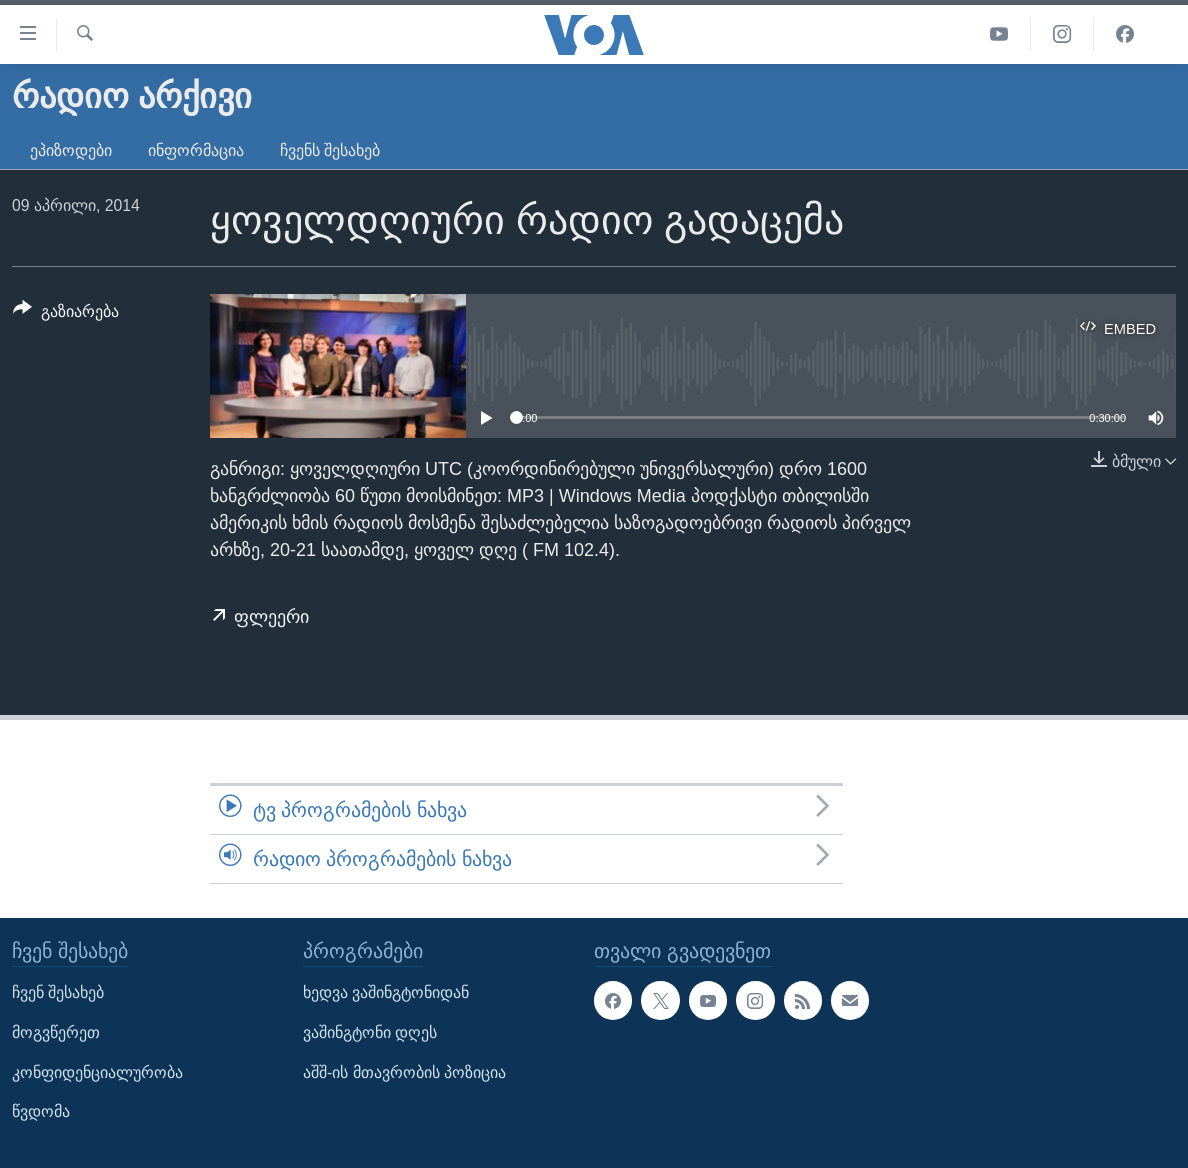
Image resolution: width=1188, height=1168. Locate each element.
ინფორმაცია (196, 150)
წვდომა (41, 1112)
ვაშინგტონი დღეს (370, 1032)
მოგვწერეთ (56, 1032)
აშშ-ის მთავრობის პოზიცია (404, 1072)
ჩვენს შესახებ (330, 150)
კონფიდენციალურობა (97, 1072)
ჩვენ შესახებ (58, 993)
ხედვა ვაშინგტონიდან (386, 993)
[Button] (66, 315)
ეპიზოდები (71, 150)
